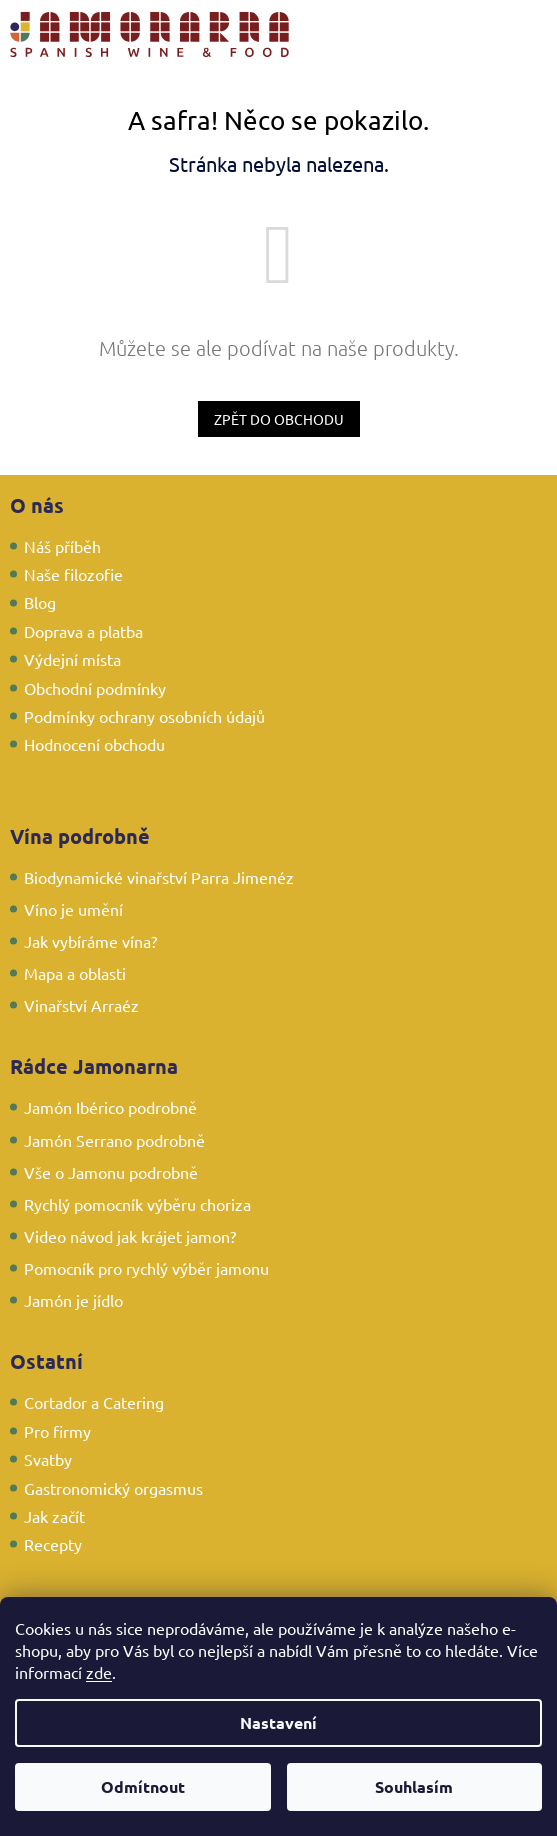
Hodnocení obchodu (94, 744)
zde (99, 1672)
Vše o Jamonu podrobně (111, 1172)
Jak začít (54, 1516)
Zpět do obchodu (279, 419)
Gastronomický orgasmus (113, 1488)
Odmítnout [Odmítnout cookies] (143, 1786)
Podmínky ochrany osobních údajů (144, 716)
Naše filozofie (73, 574)
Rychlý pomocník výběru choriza (137, 1204)
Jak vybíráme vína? (90, 941)
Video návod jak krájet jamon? (130, 1236)
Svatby (48, 1459)
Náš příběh (62, 546)
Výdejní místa (72, 659)
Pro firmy (57, 1431)
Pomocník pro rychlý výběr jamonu (146, 1268)
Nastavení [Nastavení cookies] (278, 1722)
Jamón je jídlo (73, 1300)
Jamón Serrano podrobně (114, 1140)
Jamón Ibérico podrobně (110, 1107)
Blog (40, 602)
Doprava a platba (83, 631)
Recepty (53, 1544)
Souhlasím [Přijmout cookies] (414, 1786)
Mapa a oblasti (75, 973)
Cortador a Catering (94, 1402)
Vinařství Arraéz (81, 1005)
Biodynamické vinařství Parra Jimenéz (159, 877)
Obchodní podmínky (95, 688)
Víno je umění (73, 909)
